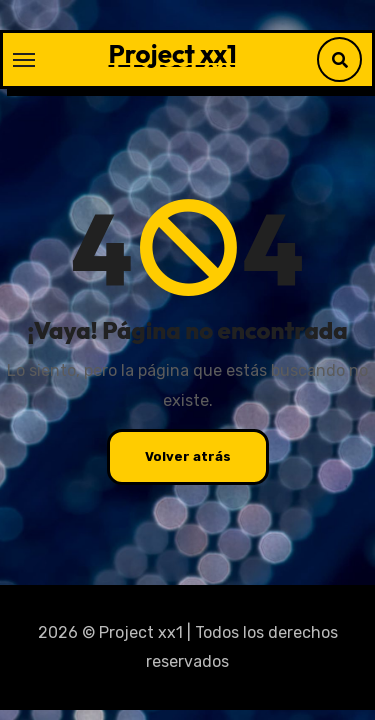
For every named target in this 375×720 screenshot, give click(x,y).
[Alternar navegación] (24, 60)
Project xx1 (173, 53)
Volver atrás (188, 456)
